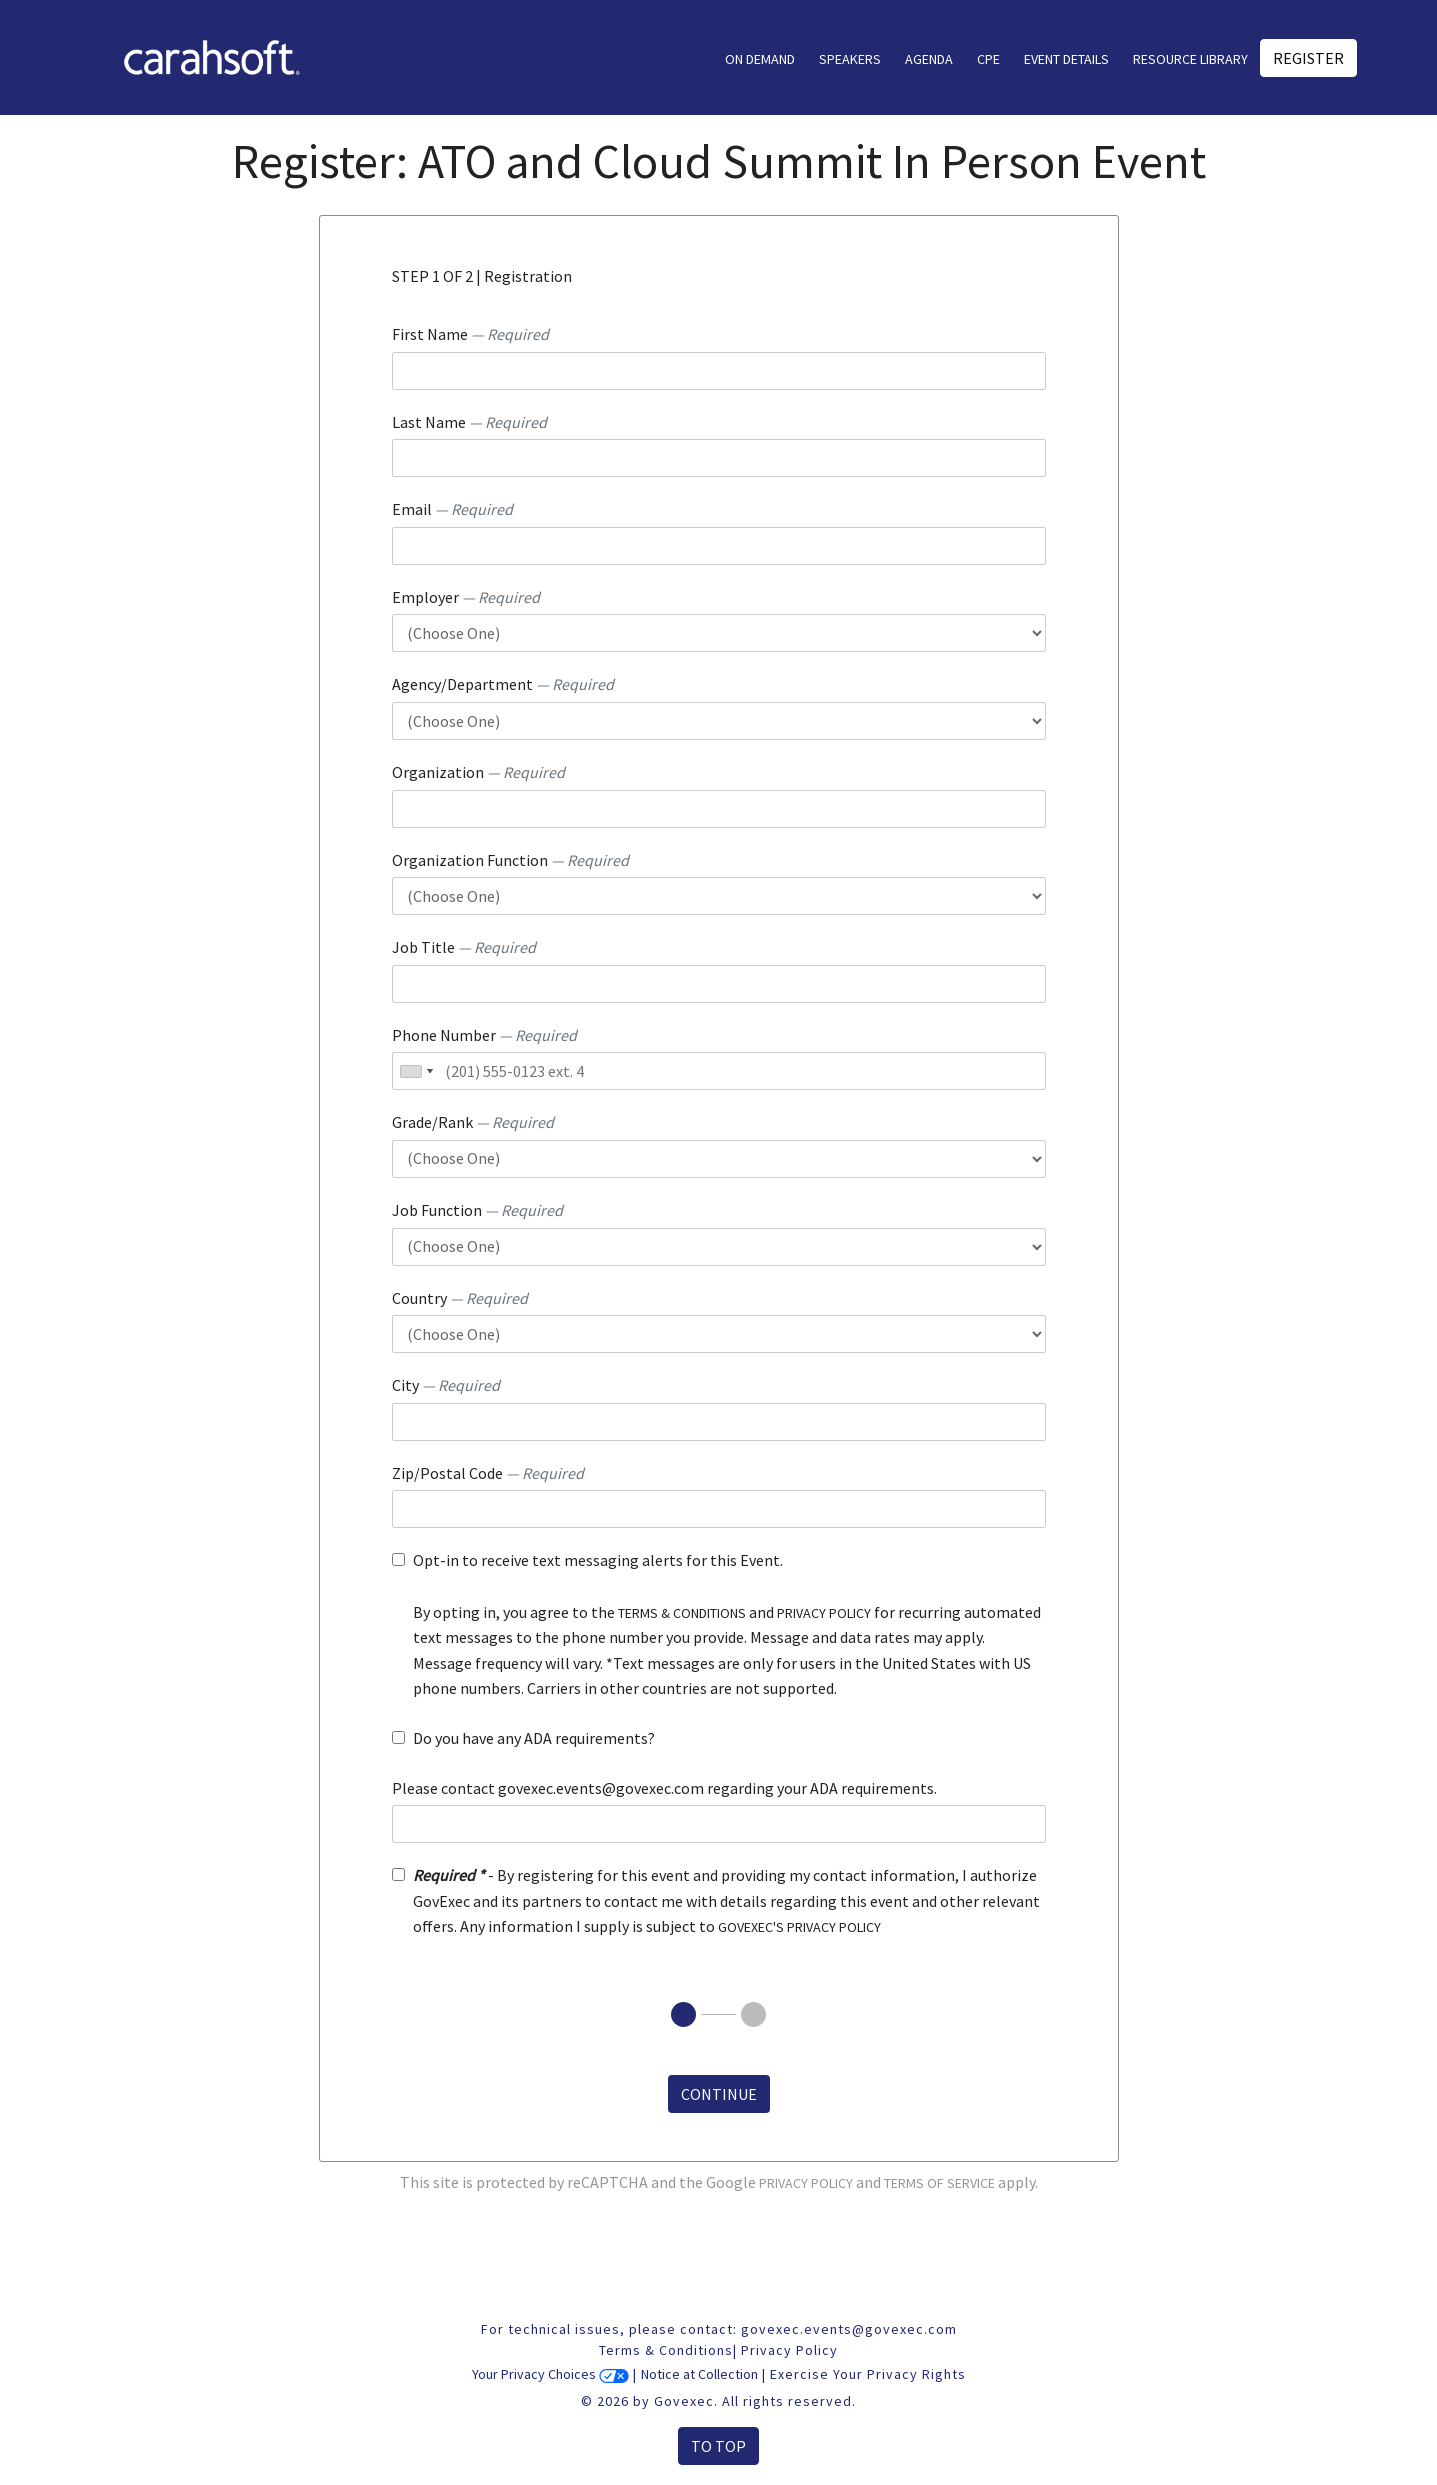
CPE (988, 59)
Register (1308, 58)
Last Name (469, 422)
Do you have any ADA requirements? (534, 1738)
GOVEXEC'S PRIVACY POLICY (799, 1927)
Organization (478, 772)
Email (452, 509)
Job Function (477, 1210)
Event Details (1066, 59)
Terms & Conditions (666, 2350)
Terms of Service (939, 2183)
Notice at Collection (699, 2374)
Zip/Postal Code (488, 1473)
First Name (470, 334)
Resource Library (1190, 59)
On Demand (760, 59)
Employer (466, 597)
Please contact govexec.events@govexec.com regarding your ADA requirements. (664, 1788)
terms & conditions (682, 1613)
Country (460, 1298)
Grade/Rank (473, 1122)
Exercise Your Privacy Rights (868, 2374)
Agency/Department (503, 684)
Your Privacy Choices (550, 2374)
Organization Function (510, 860)
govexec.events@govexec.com (849, 2329)
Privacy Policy (806, 2183)
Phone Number (484, 1035)
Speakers (850, 59)
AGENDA (929, 59)
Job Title (464, 947)
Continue (719, 2094)
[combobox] (416, 1071)
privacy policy (824, 1613)
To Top (718, 2446)
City (446, 1385)
